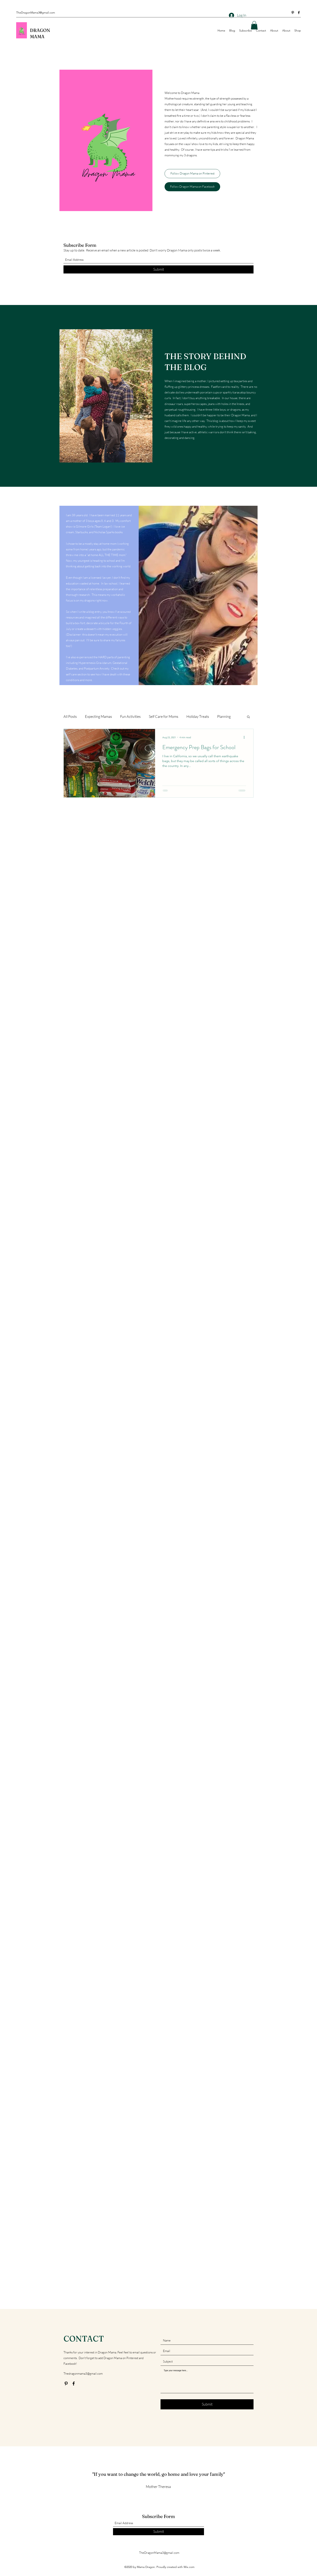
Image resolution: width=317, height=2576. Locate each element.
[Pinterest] (293, 13)
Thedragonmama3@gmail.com (83, 2373)
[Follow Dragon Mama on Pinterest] (192, 173)
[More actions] (245, 737)
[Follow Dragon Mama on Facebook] (192, 186)
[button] (254, 25)
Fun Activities (130, 716)
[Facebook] (299, 13)
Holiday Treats (197, 716)
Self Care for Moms (163, 716)
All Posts (70, 716)
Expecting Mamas (98, 716)
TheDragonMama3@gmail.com (35, 12)
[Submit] (158, 269)
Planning (224, 716)
